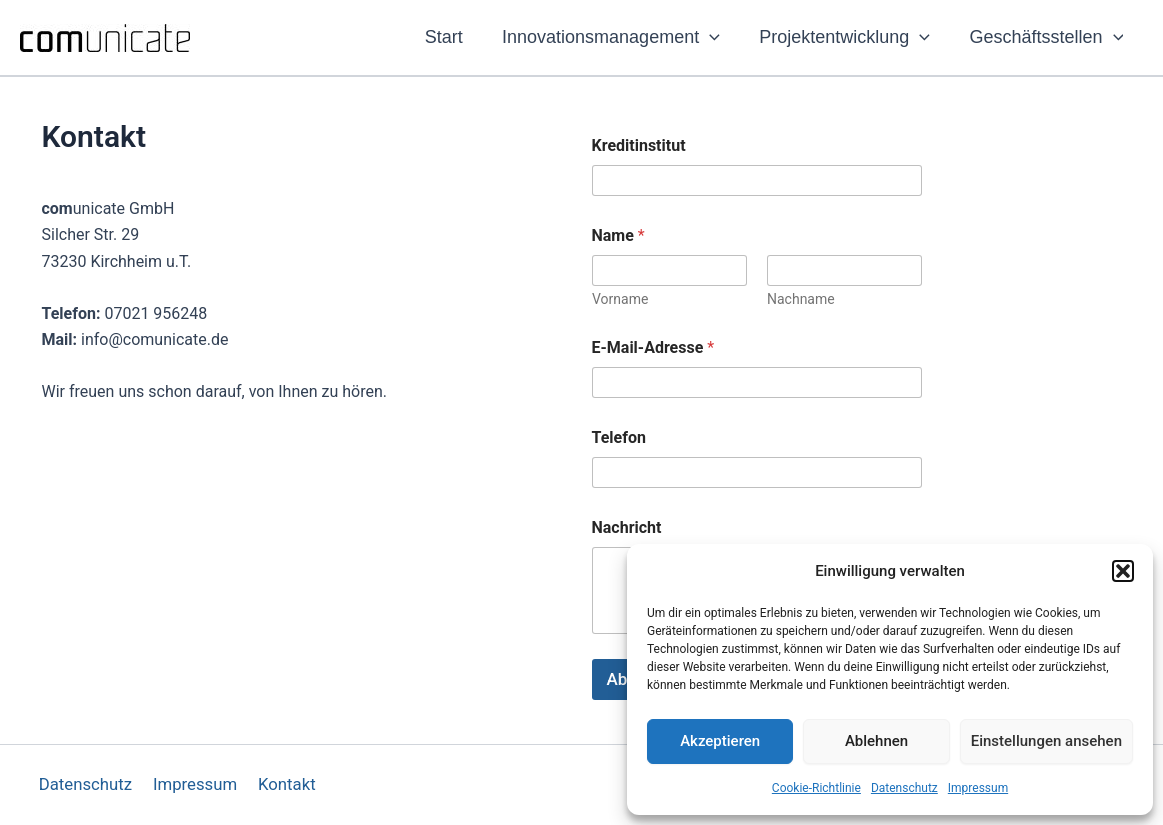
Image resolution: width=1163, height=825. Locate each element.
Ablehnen (876, 741)
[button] (1123, 571)
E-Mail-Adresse (653, 347)
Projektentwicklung (849, 37)
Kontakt (284, 785)
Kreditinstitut (639, 145)
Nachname (801, 299)
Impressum (978, 788)
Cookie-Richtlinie (816, 788)
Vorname (620, 299)
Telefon (619, 437)
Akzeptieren (720, 741)
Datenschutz (904, 788)
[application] (717, 37)
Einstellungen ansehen (1046, 741)
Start (455, 37)
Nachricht (627, 527)
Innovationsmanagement (619, 37)
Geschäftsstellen (1048, 37)
